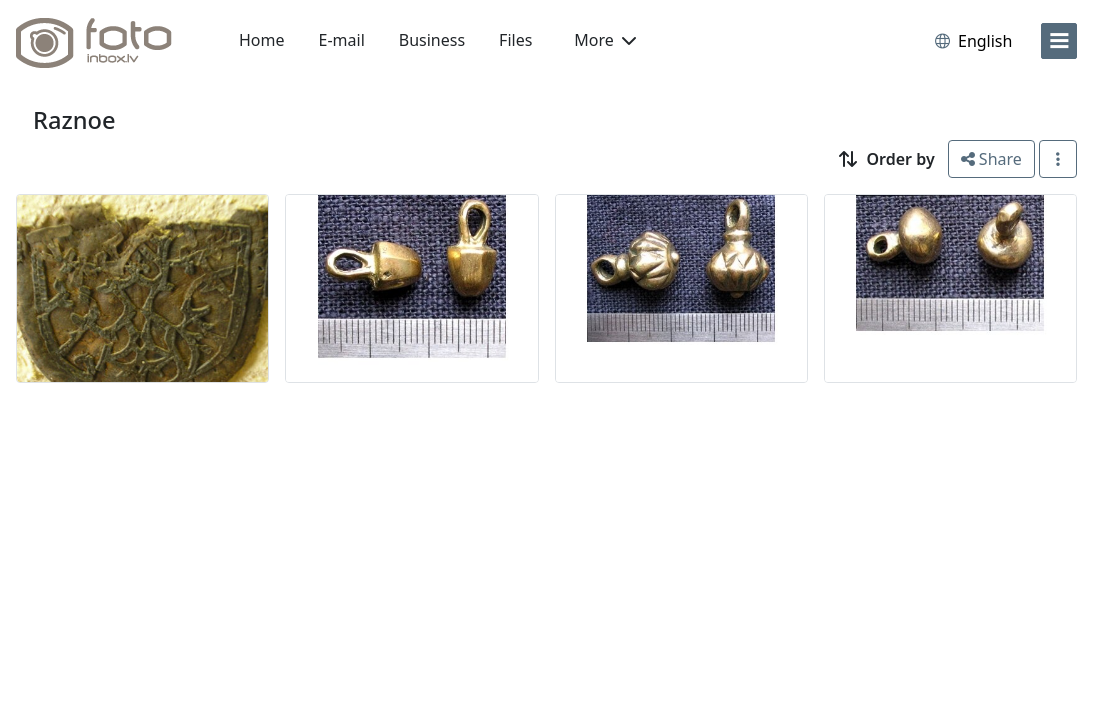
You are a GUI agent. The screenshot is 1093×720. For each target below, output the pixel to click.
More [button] (605, 40)
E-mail (342, 40)
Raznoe (74, 120)
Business (432, 40)
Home (262, 40)
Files (515, 40)
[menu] (1059, 41)
